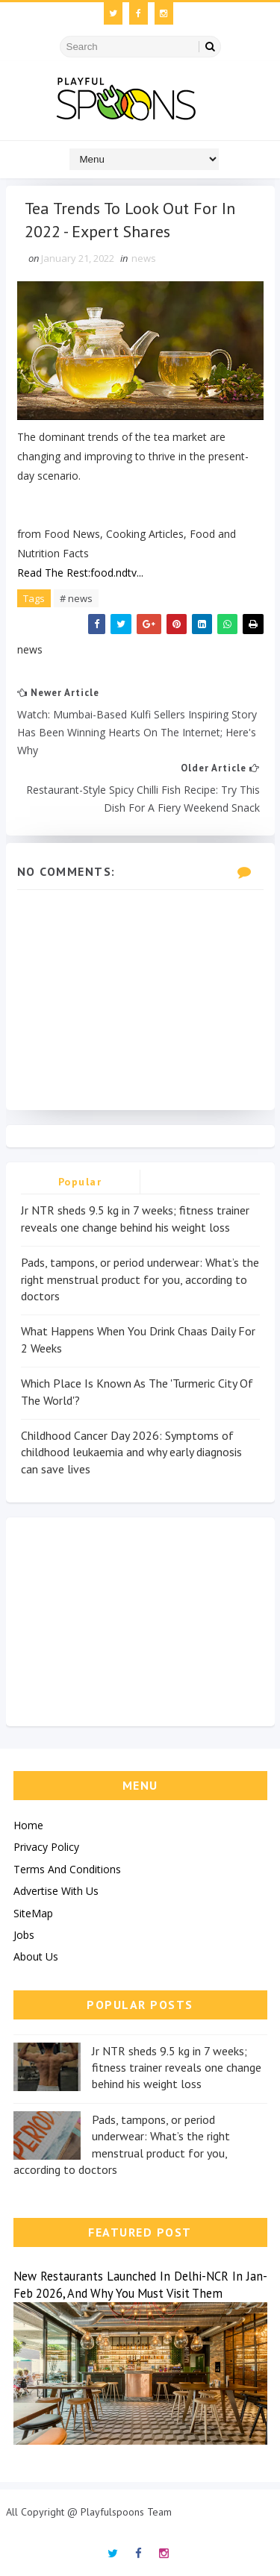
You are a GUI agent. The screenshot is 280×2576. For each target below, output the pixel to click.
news (143, 258)
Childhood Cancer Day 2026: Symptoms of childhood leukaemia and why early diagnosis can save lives (131, 1452)
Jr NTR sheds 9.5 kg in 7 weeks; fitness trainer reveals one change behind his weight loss (176, 2067)
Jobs (23, 1935)
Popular (80, 1181)
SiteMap (33, 1913)
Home (28, 1825)
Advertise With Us (56, 1891)
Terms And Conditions (67, 1869)
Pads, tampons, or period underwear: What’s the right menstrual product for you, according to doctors (140, 1279)
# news (76, 598)
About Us (35, 1956)
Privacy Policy (46, 1847)
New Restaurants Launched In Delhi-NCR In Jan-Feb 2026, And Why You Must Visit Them (140, 2284)
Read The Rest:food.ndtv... (80, 572)
